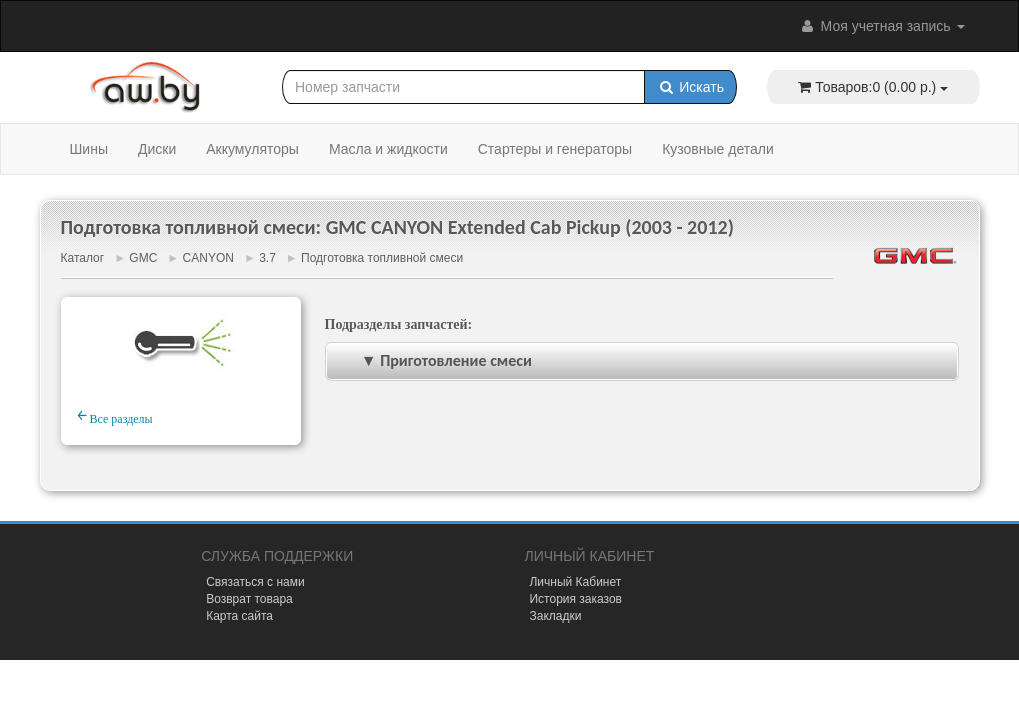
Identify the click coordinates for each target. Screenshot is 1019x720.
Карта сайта (239, 616)
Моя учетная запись (882, 26)
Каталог (83, 258)
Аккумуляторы (252, 149)
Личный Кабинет (575, 582)
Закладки (555, 616)
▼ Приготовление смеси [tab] (433, 360)
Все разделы (115, 416)
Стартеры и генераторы (555, 149)
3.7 (267, 258)
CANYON (208, 258)
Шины (89, 149)
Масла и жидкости (388, 149)
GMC (143, 258)
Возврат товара (249, 599)
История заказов (575, 599)
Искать (690, 87)
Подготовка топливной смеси (382, 258)
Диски (157, 149)
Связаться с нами (255, 582)
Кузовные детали (718, 149)
